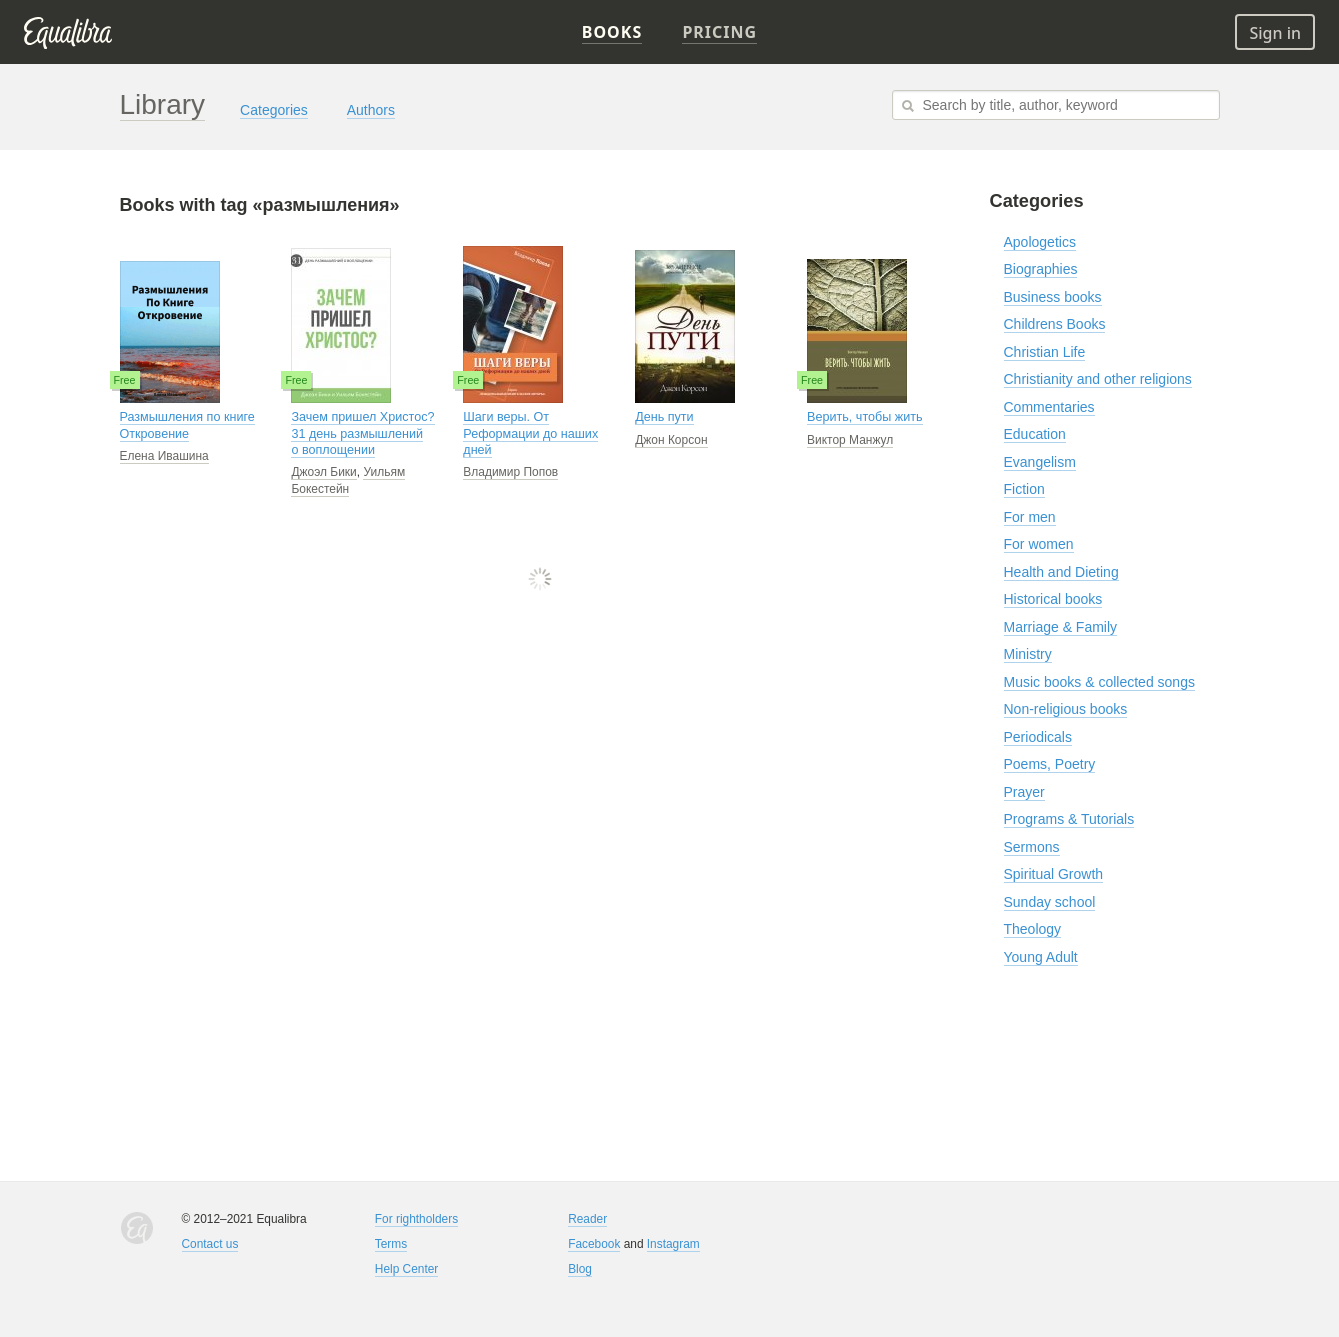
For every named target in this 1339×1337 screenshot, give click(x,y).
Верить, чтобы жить (865, 417)
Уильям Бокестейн (348, 480)
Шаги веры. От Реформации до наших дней (530, 433)
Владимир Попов (510, 472)
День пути (664, 417)
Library (163, 104)
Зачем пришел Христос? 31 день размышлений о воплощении (362, 433)
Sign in (1275, 33)
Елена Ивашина (164, 456)
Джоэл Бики (323, 472)
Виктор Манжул (850, 440)
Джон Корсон (671, 440)
